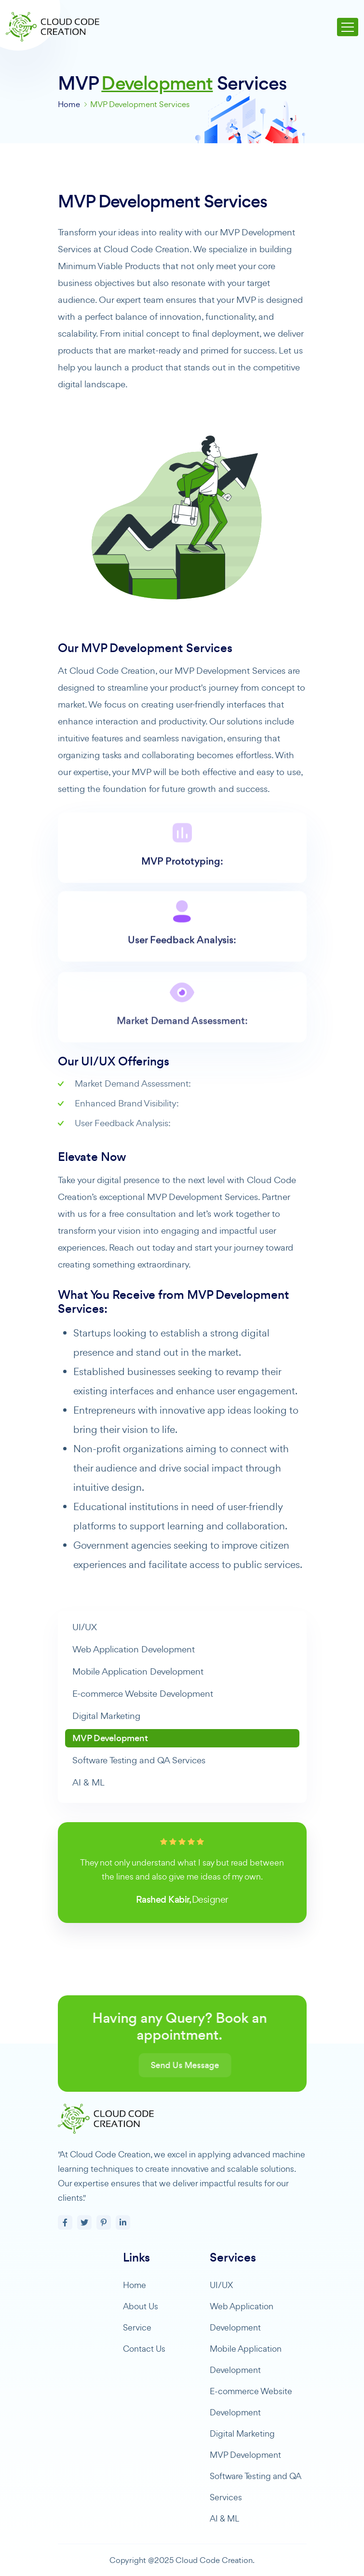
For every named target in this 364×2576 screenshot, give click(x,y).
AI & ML (88, 1782)
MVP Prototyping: (182, 896)
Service (137, 2327)
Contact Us (144, 2348)
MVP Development (110, 1738)
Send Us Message (219, 2065)
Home (69, 104)
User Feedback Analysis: (182, 981)
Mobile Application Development (137, 1671)
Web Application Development (133, 1649)
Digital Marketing (106, 1716)
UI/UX (84, 1627)
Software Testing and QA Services (138, 1760)
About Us (140, 2306)
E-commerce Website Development (142, 1694)
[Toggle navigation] (347, 27)
